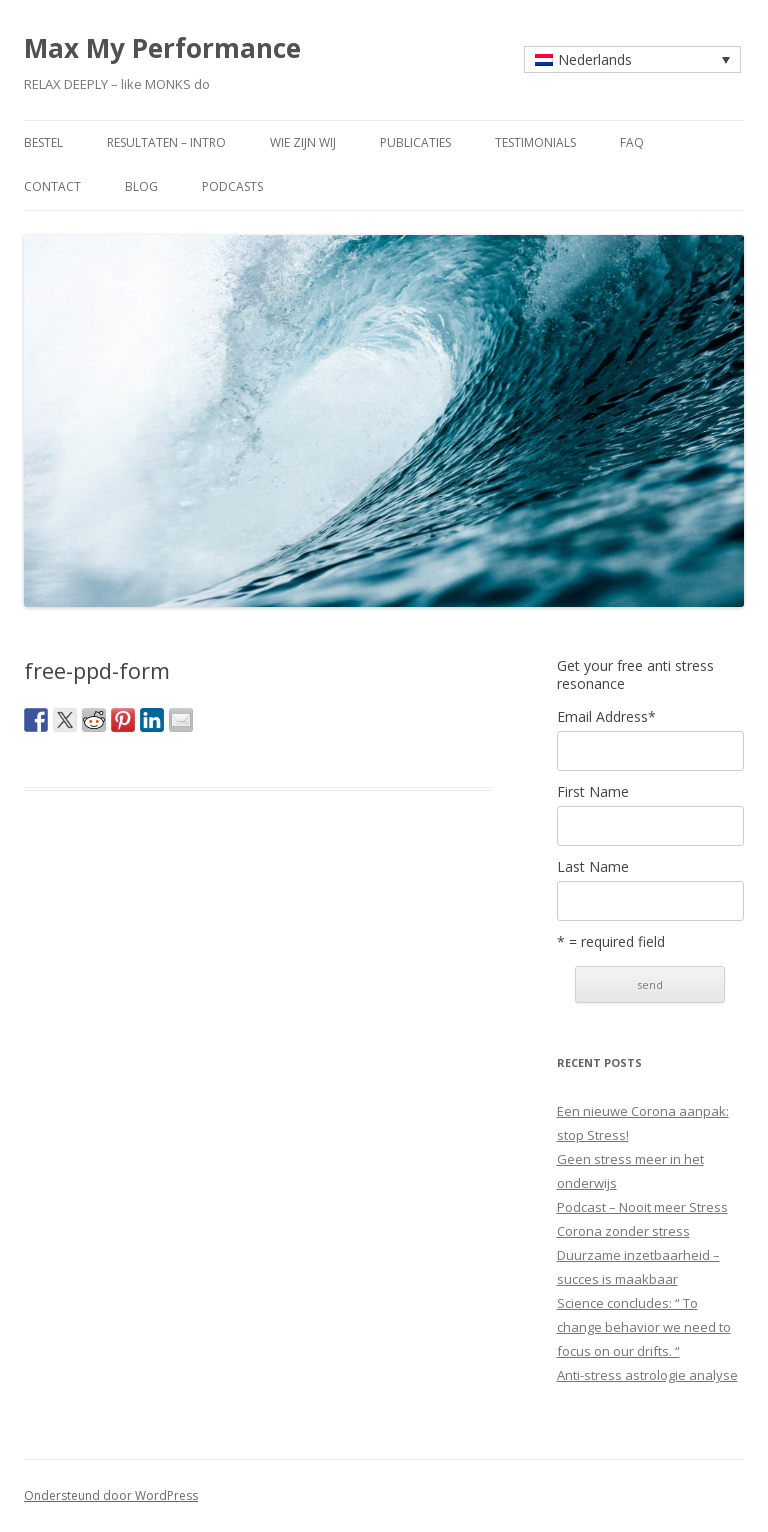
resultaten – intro (166, 142)
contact (52, 186)
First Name (593, 792)
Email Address (606, 717)
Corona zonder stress (623, 1231)
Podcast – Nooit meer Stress (642, 1207)
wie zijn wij (303, 142)
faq (632, 142)
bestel (43, 142)
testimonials (535, 142)
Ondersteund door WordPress (111, 1495)
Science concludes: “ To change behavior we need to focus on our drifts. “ (644, 1327)
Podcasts (232, 186)
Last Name (593, 867)
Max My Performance (162, 48)
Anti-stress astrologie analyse (647, 1375)
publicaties (415, 142)
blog (141, 186)
